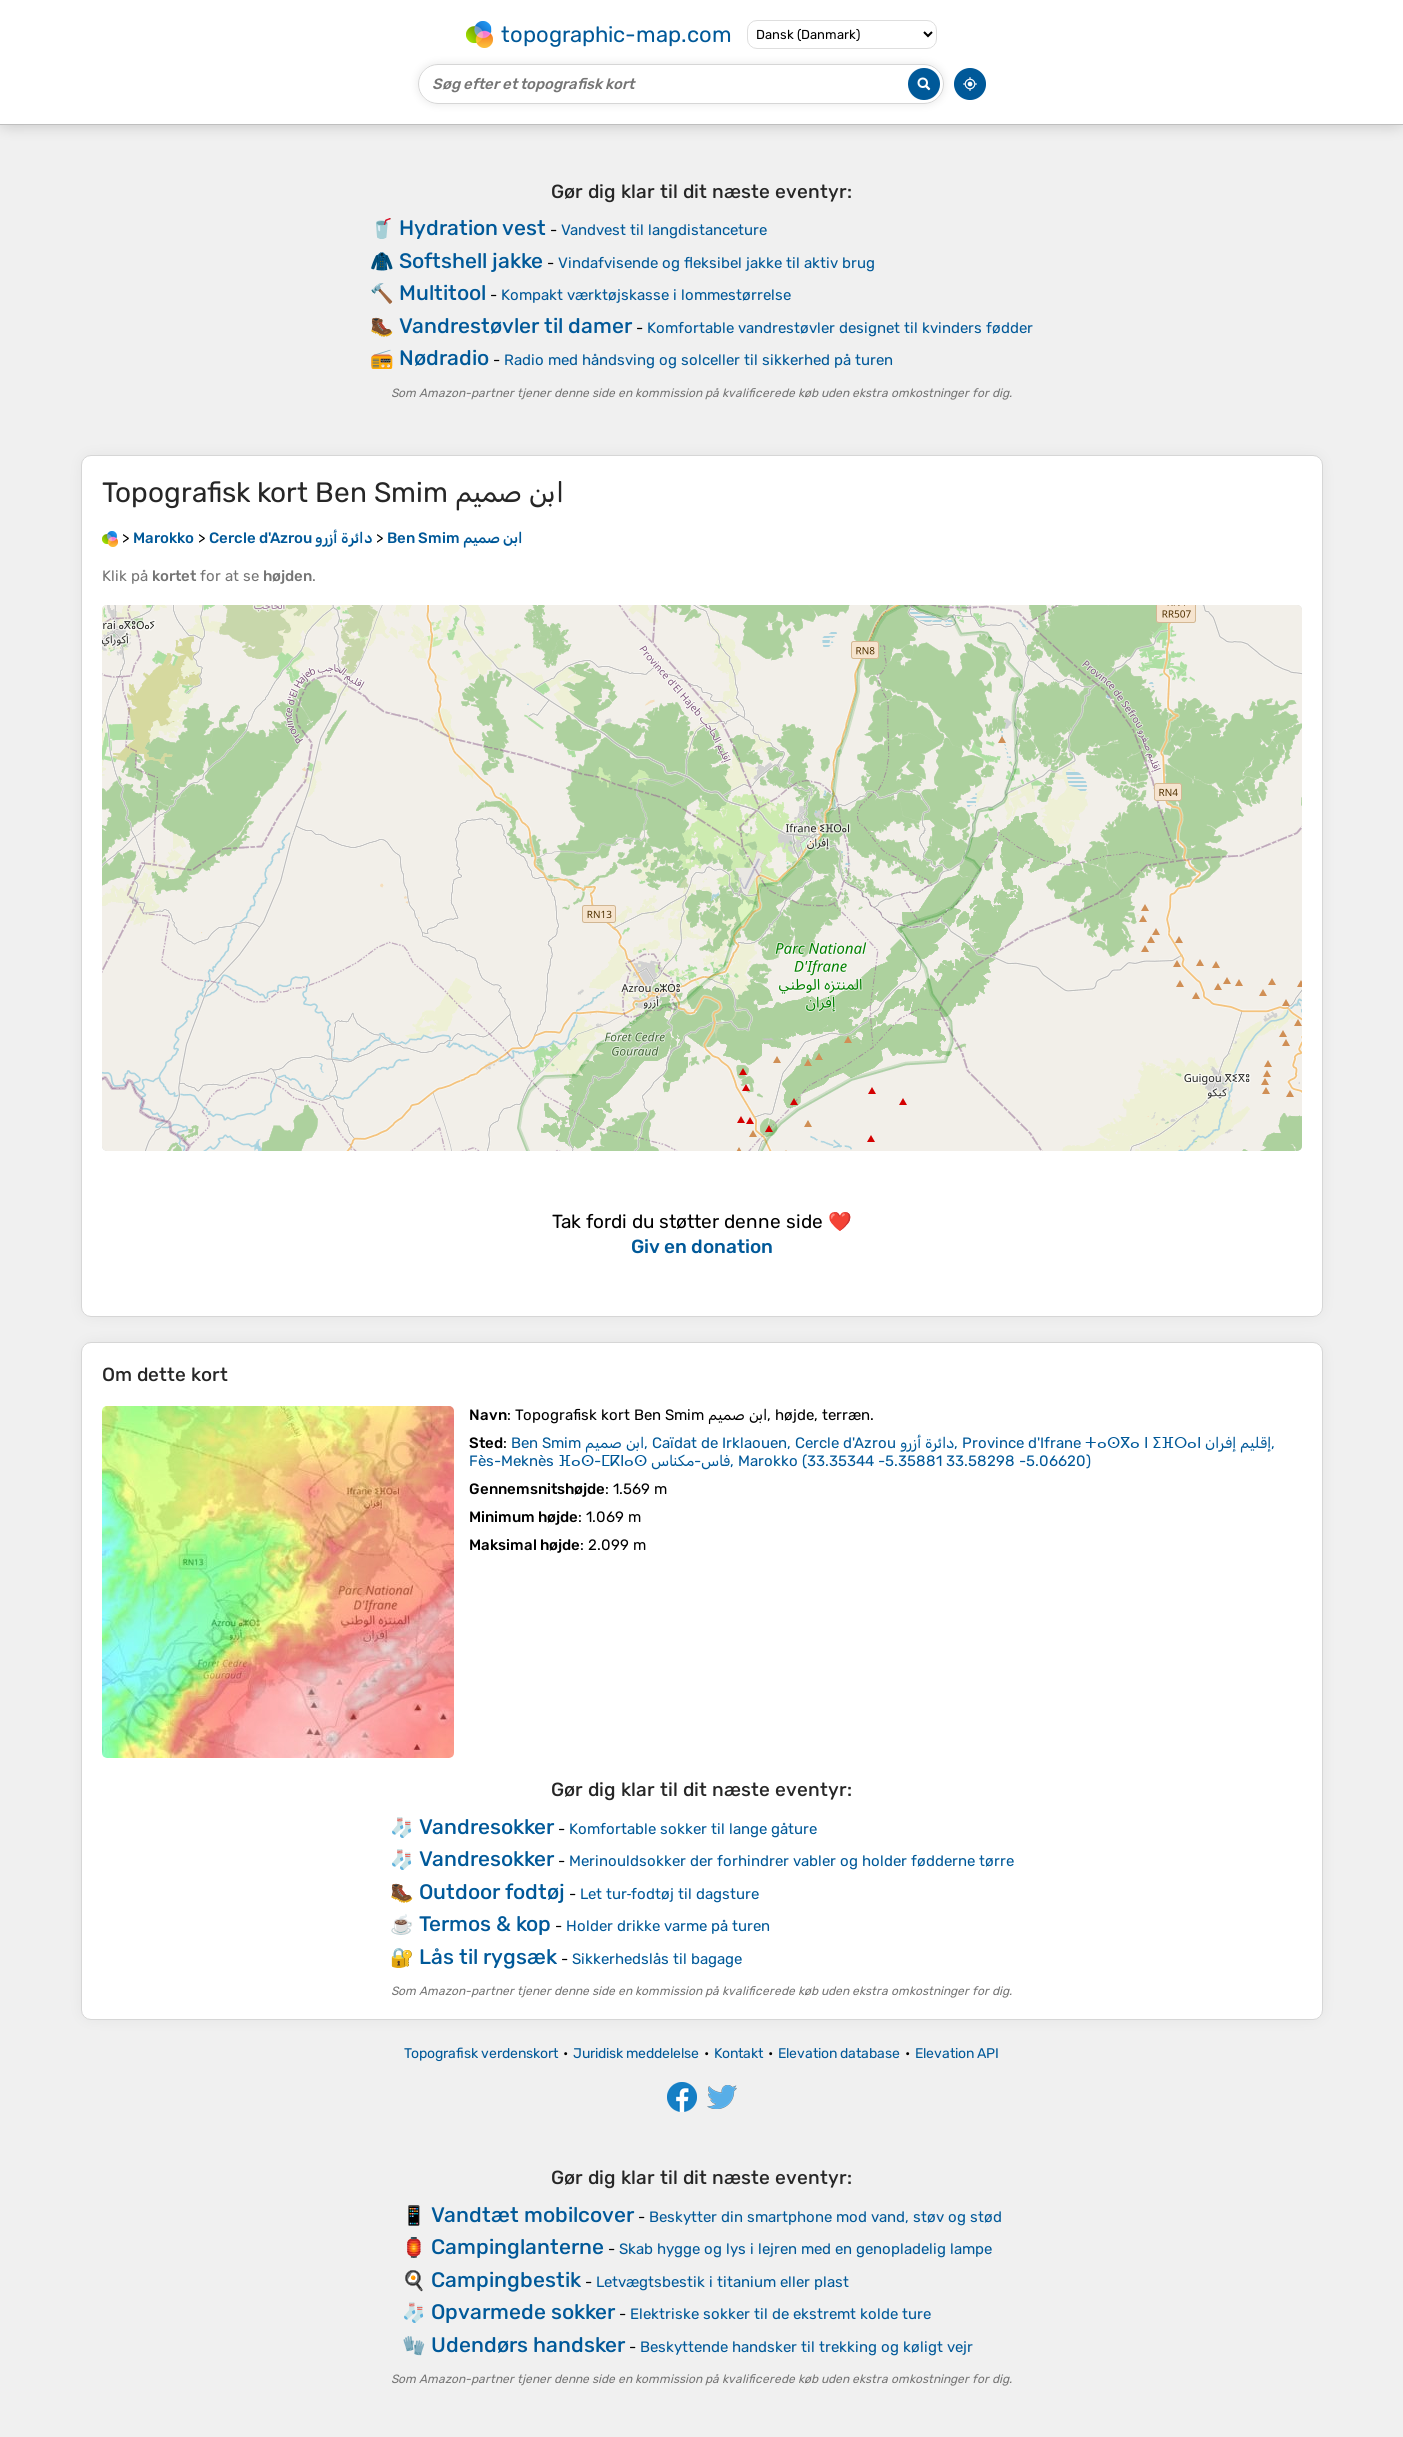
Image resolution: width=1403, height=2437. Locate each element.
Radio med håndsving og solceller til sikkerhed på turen (698, 360)
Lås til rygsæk (488, 1956)
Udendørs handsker (528, 2344)
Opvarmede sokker (523, 2311)
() (872, 1452)
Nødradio (444, 357)
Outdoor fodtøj (492, 1891)
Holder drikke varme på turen (668, 1926)
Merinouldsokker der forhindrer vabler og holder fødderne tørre (791, 1861)
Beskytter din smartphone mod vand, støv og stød (825, 2217)
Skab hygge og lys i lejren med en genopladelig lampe (805, 2249)
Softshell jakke (471, 260)
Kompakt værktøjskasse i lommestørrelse (646, 295)
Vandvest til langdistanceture (664, 230)
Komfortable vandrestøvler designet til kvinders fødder (840, 328)
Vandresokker (486, 1826)
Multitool (442, 292)
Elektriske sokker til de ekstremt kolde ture (780, 2314)
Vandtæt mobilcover (532, 2214)
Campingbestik (506, 2279)
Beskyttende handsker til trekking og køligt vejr (806, 2347)
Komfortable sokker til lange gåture (693, 1829)
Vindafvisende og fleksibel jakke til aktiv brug (716, 263)
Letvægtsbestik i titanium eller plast (722, 2282)
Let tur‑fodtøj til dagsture (670, 1894)
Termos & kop (485, 1923)
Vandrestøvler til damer (515, 325)
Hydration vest (472, 227)
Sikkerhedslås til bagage (657, 1959)
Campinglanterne (517, 2246)
